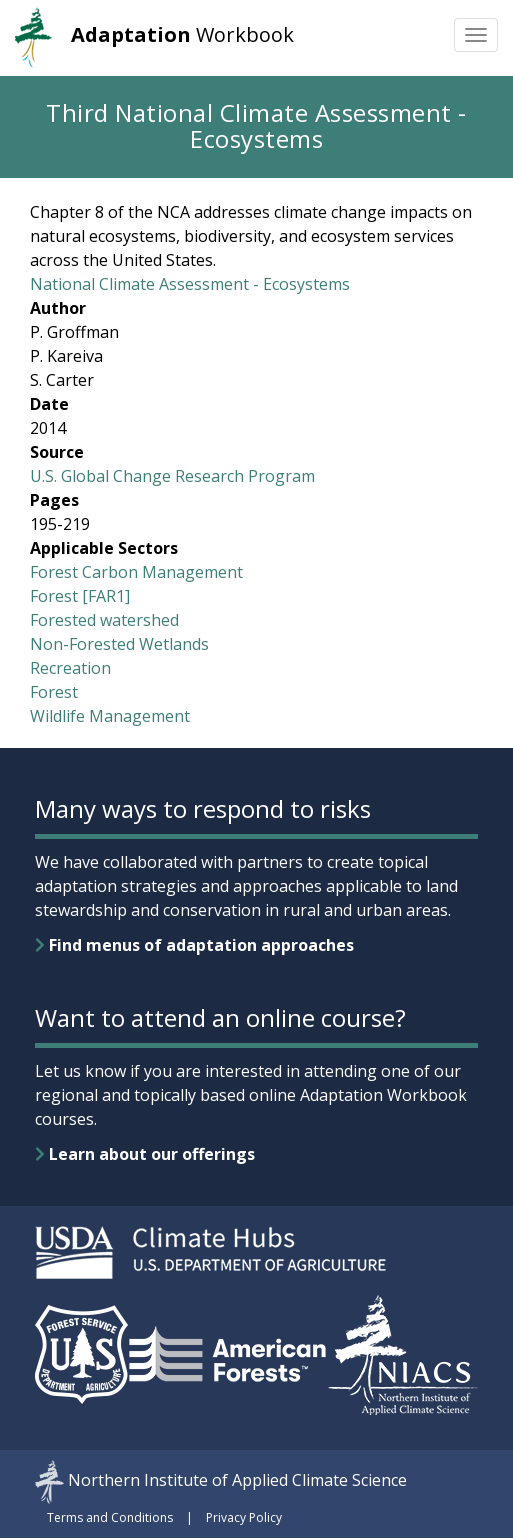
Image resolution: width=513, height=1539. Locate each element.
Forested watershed (104, 620)
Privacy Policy (244, 1517)
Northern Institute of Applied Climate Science (237, 1480)
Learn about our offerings (145, 1154)
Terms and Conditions (110, 1517)
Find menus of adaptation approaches (194, 945)
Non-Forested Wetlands (119, 644)
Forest (54, 692)
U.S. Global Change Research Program (172, 476)
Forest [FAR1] (80, 596)
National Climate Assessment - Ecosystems (190, 284)
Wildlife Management (110, 716)
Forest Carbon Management (136, 572)
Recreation (70, 668)
